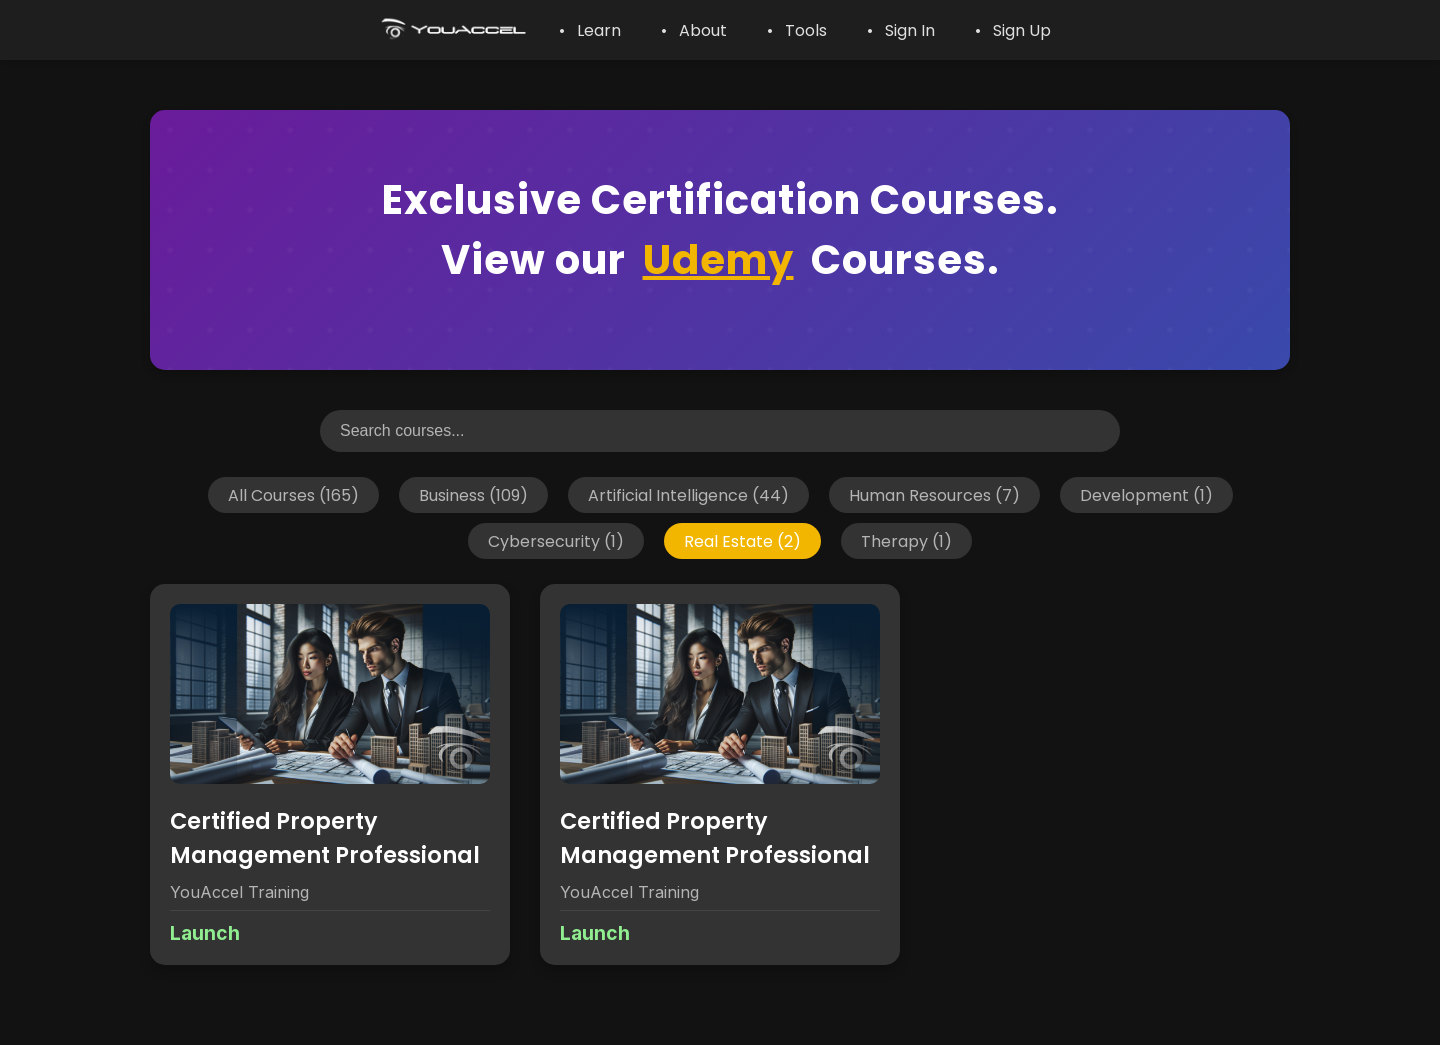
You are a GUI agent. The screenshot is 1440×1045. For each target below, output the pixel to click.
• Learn (590, 30)
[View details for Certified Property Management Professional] (330, 774)
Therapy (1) (906, 541)
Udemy (718, 260)
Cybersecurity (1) (556, 541)
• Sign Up (1013, 30)
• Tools (797, 30)
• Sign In (901, 30)
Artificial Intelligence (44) (688, 495)
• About (694, 30)
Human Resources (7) (934, 495)
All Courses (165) (293, 495)
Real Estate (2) (742, 541)
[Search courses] (720, 431)
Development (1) (1146, 495)
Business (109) (473, 495)
